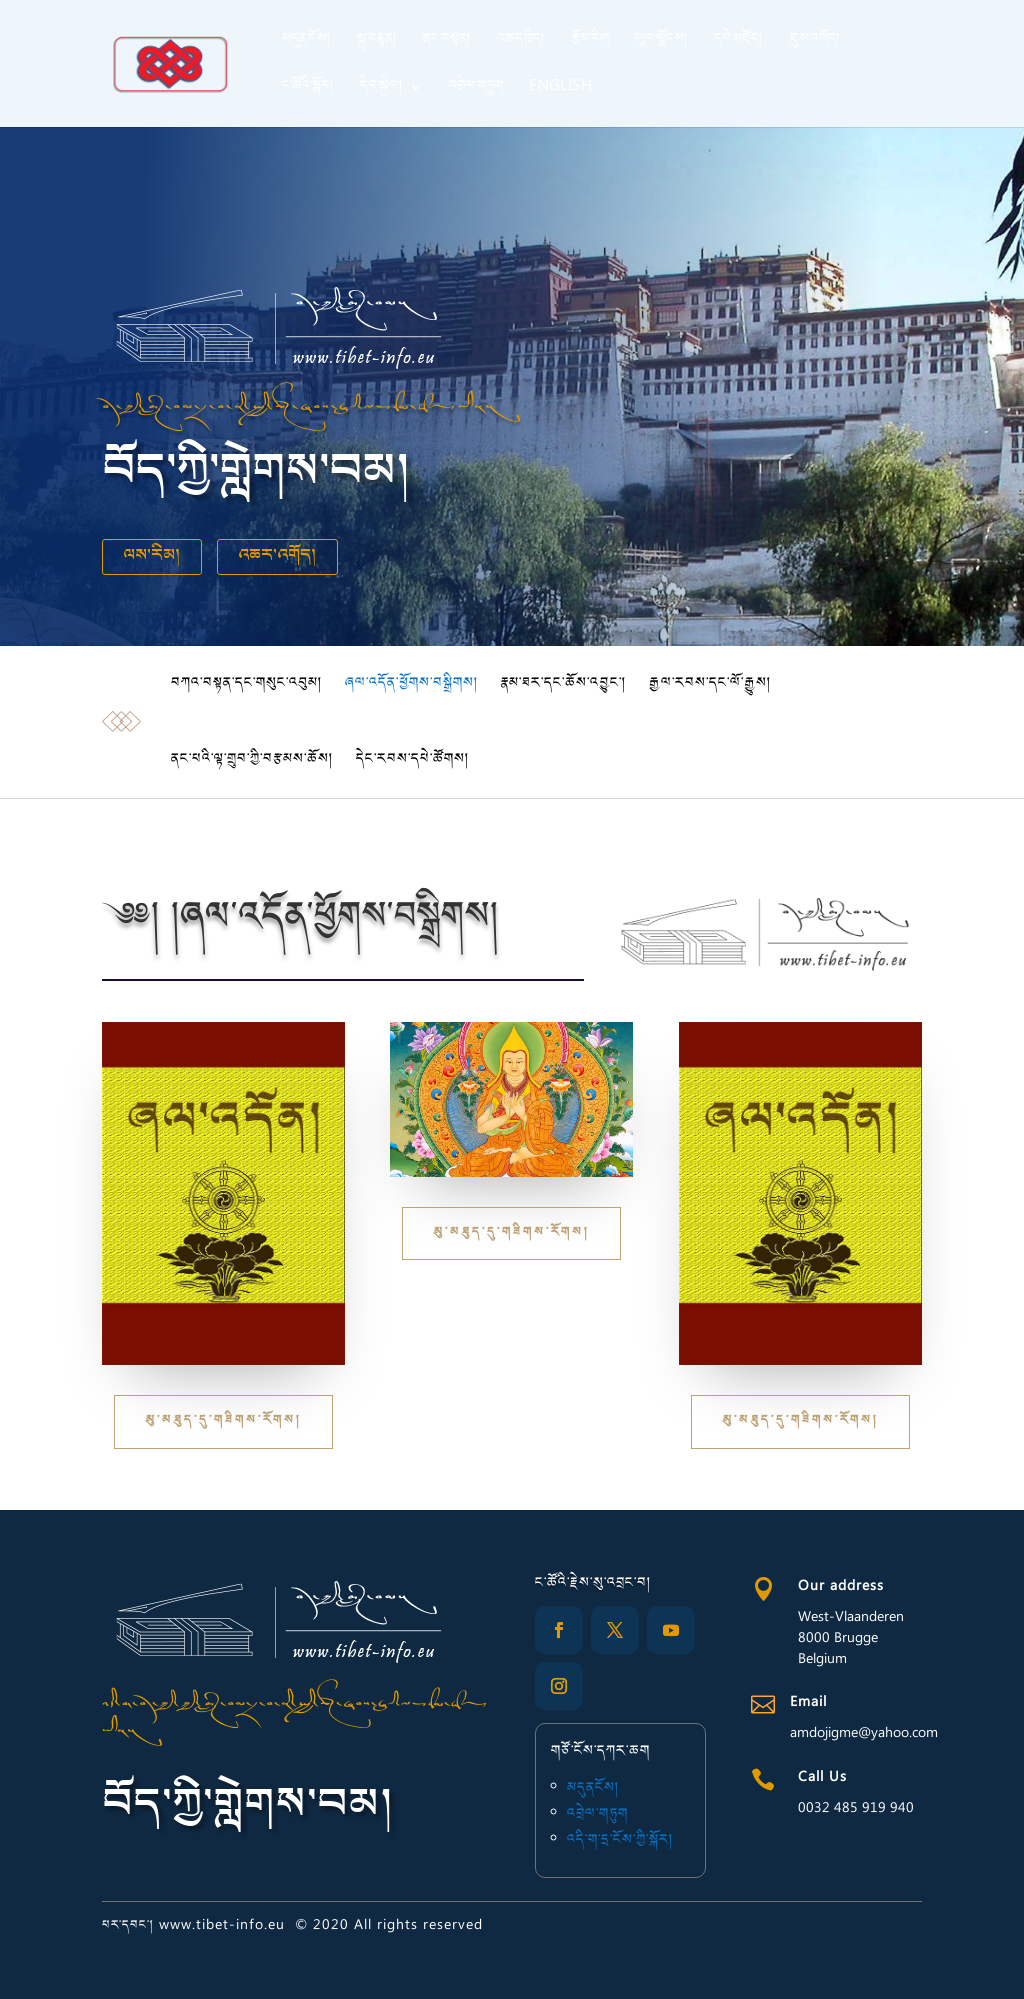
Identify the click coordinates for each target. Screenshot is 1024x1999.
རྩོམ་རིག (590, 43)
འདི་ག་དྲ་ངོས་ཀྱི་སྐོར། (620, 1838)
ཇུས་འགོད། (814, 43)
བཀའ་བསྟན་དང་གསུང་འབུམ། (247, 684)
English (560, 90)
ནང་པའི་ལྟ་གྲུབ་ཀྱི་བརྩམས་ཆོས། (252, 760)
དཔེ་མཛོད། (738, 43)
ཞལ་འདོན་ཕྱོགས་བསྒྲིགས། (412, 684)
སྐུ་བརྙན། (377, 43)
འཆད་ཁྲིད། (521, 43)
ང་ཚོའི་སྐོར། (308, 90)
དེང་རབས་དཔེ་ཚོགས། (413, 760)
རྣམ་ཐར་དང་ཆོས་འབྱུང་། (564, 684)
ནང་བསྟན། (447, 43)
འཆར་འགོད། (277, 557)
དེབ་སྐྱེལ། (381, 90)
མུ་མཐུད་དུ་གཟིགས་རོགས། (223, 1421)
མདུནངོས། (595, 1791)
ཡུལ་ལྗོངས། (661, 43)
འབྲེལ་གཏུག (476, 90)
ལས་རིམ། (152, 557)
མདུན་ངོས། (306, 43)
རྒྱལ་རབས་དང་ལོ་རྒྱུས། (710, 684)
